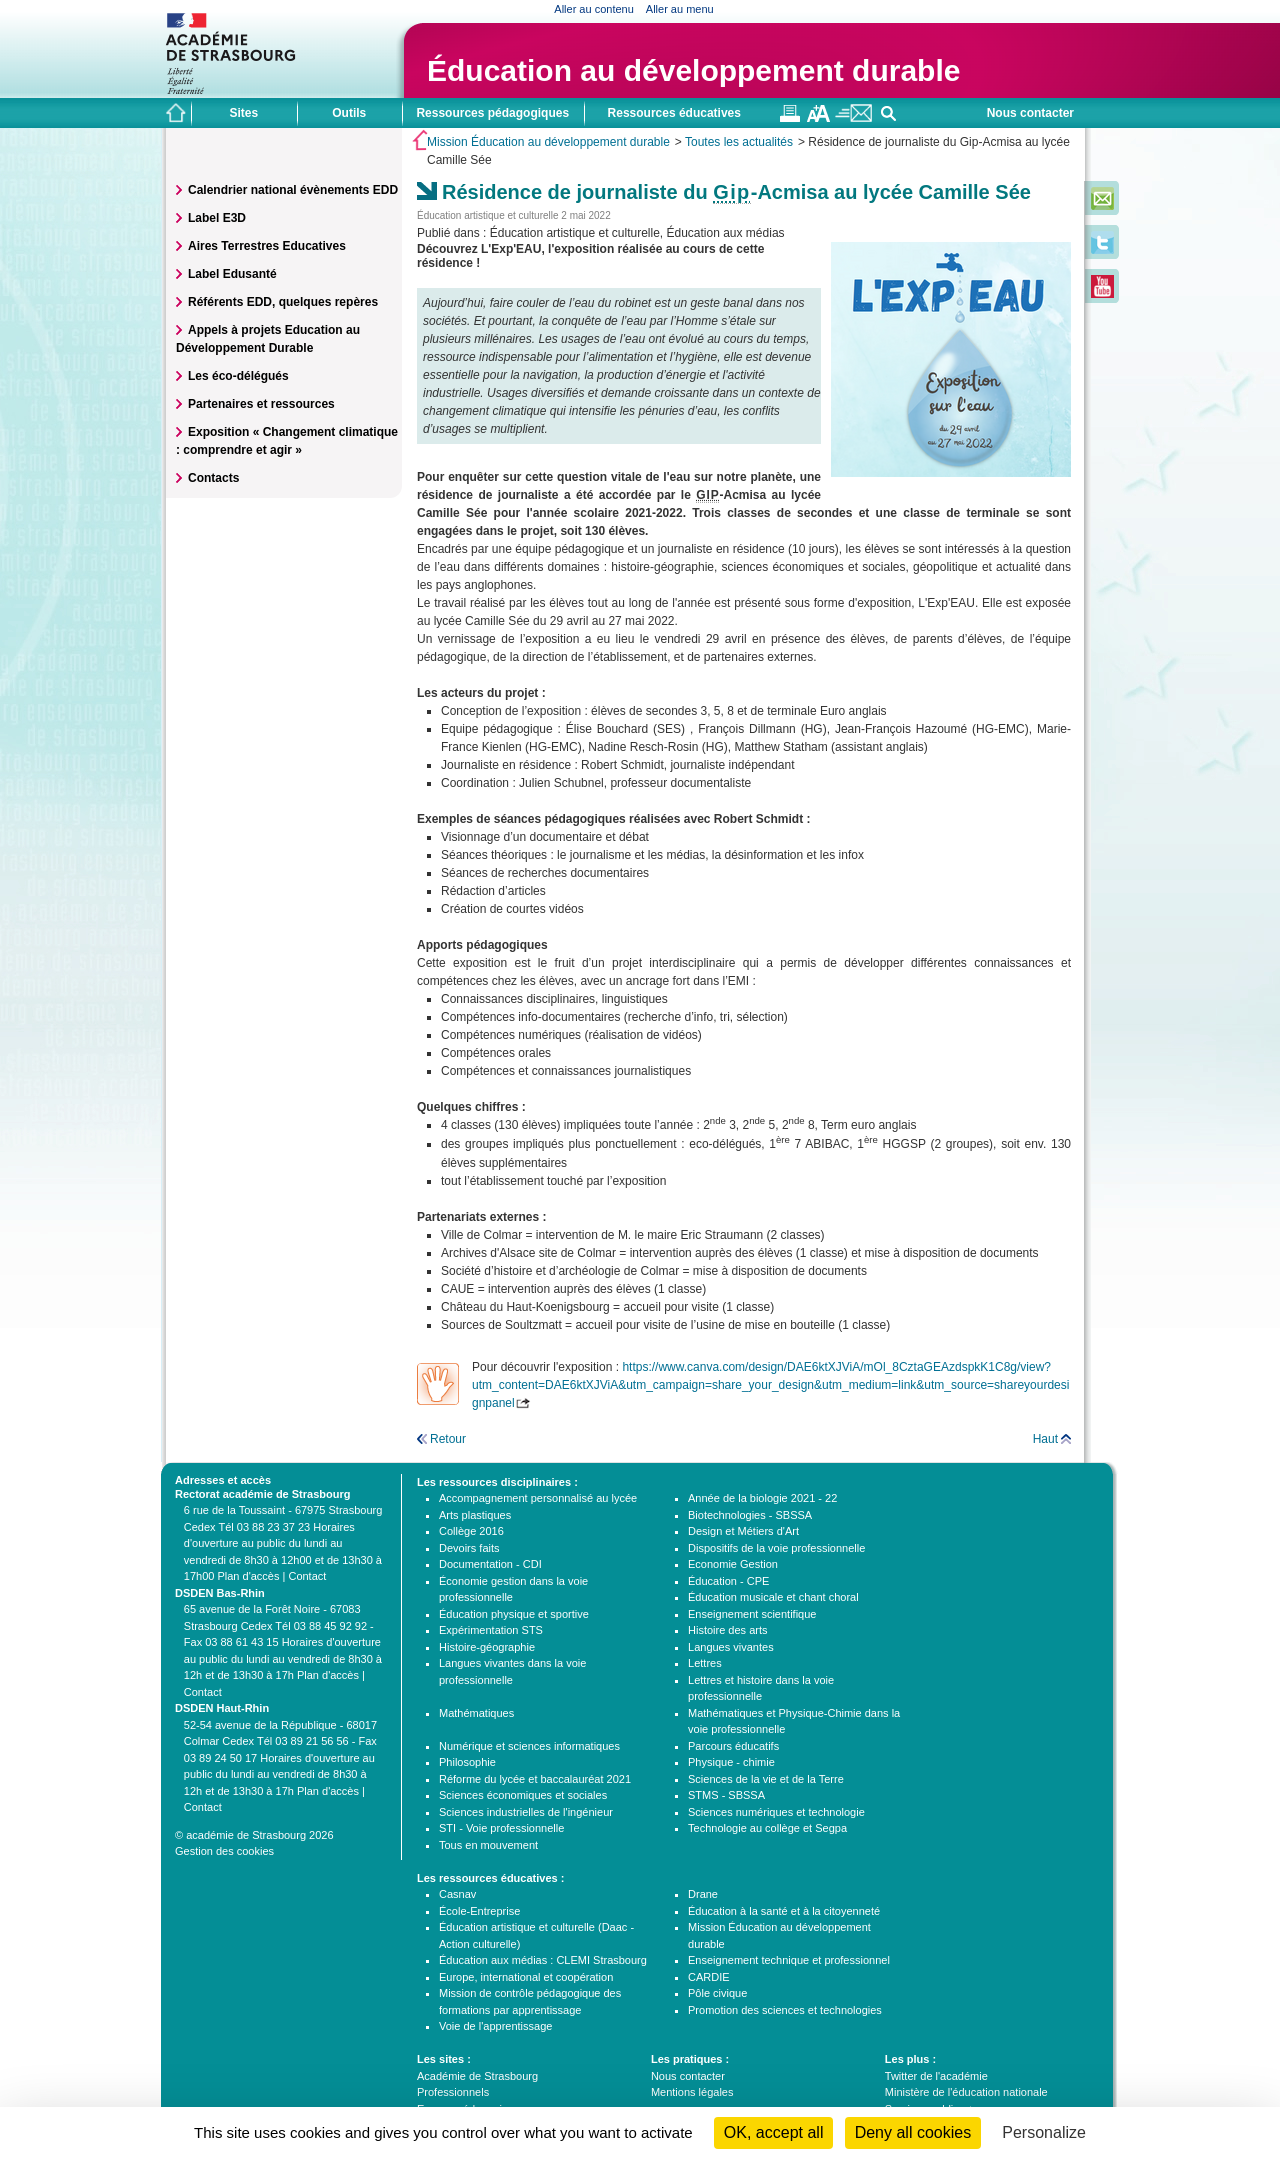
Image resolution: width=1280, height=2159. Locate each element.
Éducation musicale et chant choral (773, 1597)
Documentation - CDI (490, 1564)
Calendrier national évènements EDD (293, 190)
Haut (1045, 1439)
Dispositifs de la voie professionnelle (776, 1548)
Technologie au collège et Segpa (767, 1828)
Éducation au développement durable (693, 70)
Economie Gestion (733, 1564)
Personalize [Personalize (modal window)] (1044, 2132)
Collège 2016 (471, 1531)
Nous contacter (1030, 113)
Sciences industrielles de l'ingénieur (526, 1812)
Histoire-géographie (487, 1647)
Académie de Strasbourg (477, 2076)
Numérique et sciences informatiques (529, 1746)
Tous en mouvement (488, 1845)
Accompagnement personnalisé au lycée (538, 1498)
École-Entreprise (479, 1911)
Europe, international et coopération (526, 1977)
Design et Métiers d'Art (743, 1531)
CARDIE (709, 1977)
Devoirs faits (469, 1548)
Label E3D (217, 218)
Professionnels (453, 2092)
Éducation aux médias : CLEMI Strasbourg (543, 1960)
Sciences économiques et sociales (523, 1795)
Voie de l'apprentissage (495, 2026)
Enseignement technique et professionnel (789, 1960)
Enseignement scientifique (752, 1614)
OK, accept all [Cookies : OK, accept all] (774, 2132)
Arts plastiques (475, 1515)
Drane (703, 1894)
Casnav (457, 1894)
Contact (307, 1576)
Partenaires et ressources (261, 404)
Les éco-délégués (238, 376)
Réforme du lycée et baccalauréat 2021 (535, 1779)
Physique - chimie (731, 1762)
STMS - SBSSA (726, 1795)
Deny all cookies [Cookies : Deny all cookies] (913, 2132)
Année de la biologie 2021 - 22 (762, 1498)
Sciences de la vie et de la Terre (766, 1779)
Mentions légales (692, 2092)
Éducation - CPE (728, 1581)
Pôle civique (717, 1993)
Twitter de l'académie (936, 2076)
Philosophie (467, 1762)
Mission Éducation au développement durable (548, 142)
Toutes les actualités (739, 142)
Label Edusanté (232, 274)
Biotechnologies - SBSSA (750, 1515)
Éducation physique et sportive (514, 1614)
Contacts (213, 478)
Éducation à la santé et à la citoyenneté (784, 1911)
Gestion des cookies (224, 1851)
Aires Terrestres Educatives (267, 246)
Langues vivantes (731, 1647)
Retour (448, 1439)
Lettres (705, 1663)
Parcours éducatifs (733, 1746)
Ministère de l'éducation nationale (966, 2092)
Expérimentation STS (491, 1630)
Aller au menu (680, 9)
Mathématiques (476, 1713)
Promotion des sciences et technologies (785, 2010)
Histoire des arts (727, 1630)
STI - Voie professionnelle (501, 1828)
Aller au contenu (594, 9)
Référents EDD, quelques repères (283, 302)
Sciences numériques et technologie (776, 1812)
